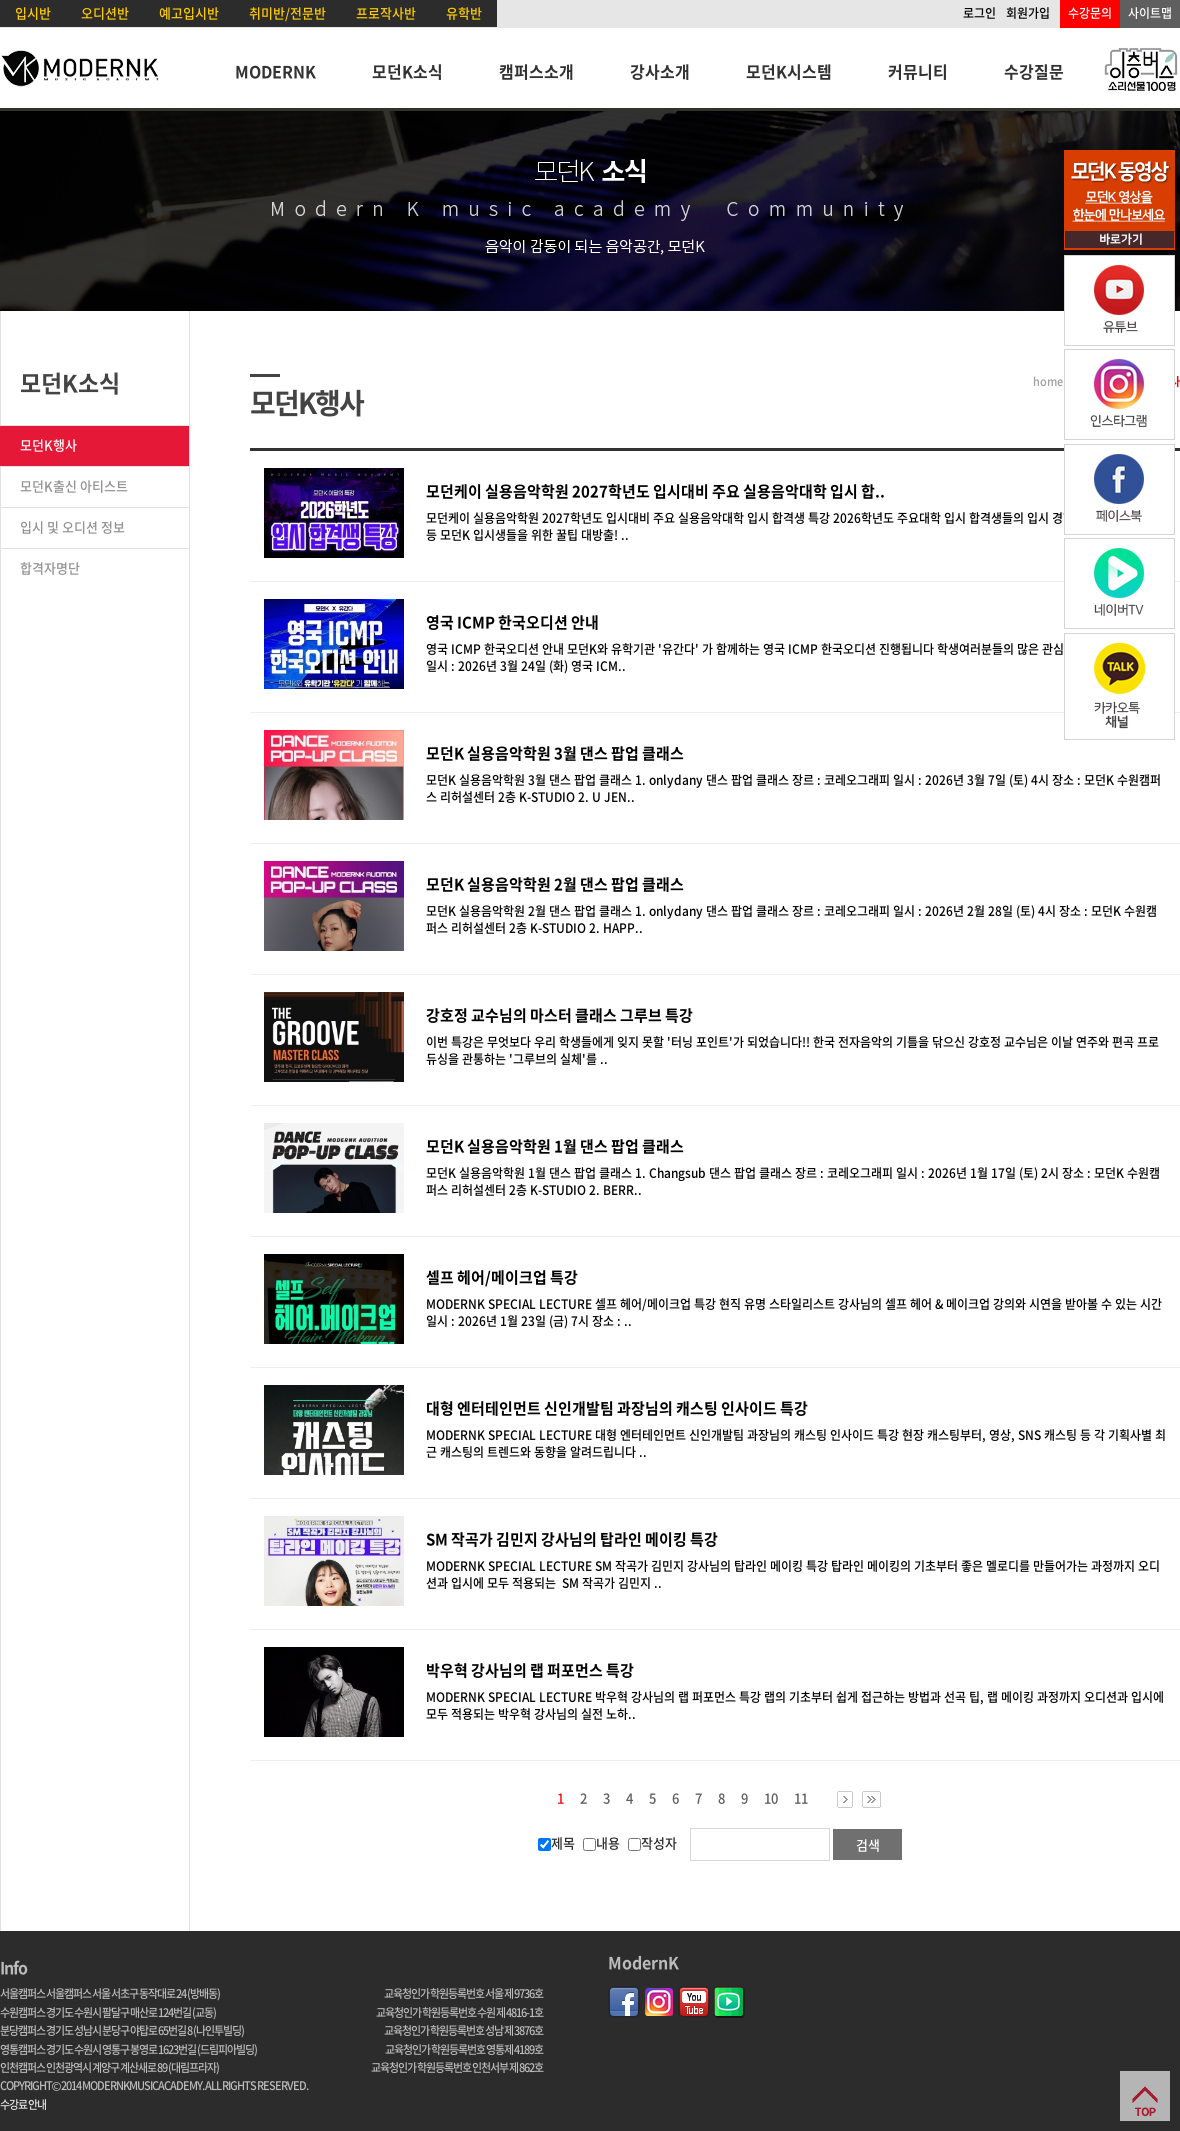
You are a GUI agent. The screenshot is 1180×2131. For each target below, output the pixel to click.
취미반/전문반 (287, 12)
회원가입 (1028, 13)
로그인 (979, 13)
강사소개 (660, 71)
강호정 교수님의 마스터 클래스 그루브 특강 (559, 1015)
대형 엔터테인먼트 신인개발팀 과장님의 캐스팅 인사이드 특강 (617, 1408)
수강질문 (1034, 71)
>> (871, 1799)
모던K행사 (48, 444)
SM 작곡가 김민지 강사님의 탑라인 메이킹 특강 (572, 1539)
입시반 (33, 12)
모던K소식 (407, 71)
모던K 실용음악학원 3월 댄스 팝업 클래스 (555, 753)
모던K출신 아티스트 (74, 485)
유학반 (464, 12)
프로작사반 (386, 12)
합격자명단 (50, 567)
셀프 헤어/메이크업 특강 (502, 1277)
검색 (868, 1844)
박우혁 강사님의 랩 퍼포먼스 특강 (530, 1670)
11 (801, 1798)
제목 (556, 1842)
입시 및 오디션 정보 (72, 526)
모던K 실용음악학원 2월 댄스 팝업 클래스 (555, 884)
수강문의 (1090, 13)
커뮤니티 (918, 71)
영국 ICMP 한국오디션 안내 (512, 622)
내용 (601, 1842)
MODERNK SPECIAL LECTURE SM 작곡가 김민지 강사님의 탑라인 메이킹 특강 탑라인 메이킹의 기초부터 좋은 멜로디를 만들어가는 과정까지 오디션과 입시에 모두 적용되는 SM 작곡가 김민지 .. (793, 1574)
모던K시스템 (789, 71)
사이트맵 (1150, 13)
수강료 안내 (23, 2104)
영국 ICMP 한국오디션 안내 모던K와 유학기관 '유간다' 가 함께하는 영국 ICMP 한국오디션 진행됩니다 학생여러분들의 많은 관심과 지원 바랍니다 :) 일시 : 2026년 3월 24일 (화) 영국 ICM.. (792, 657)
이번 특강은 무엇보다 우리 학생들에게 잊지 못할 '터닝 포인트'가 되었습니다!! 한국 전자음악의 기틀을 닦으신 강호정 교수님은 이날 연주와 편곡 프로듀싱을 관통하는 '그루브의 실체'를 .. (792, 1050)
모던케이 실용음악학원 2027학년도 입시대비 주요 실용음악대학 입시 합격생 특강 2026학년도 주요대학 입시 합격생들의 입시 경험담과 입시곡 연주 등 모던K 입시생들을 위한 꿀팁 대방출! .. (791, 526)
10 (771, 1798)
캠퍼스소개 (536, 71)
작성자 (652, 1842)
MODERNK (275, 71)
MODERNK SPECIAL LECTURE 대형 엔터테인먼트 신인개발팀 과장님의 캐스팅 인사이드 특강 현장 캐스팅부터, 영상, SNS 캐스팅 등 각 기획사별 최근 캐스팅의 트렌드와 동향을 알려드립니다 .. (796, 1443)
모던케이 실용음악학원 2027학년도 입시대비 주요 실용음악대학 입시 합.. (655, 491)
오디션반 (105, 12)
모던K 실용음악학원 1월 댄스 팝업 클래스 (555, 1146)
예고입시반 (189, 12)
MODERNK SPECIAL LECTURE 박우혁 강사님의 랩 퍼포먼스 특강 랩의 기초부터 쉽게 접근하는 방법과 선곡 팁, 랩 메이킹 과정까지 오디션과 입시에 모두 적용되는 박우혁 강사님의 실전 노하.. (795, 1705)
